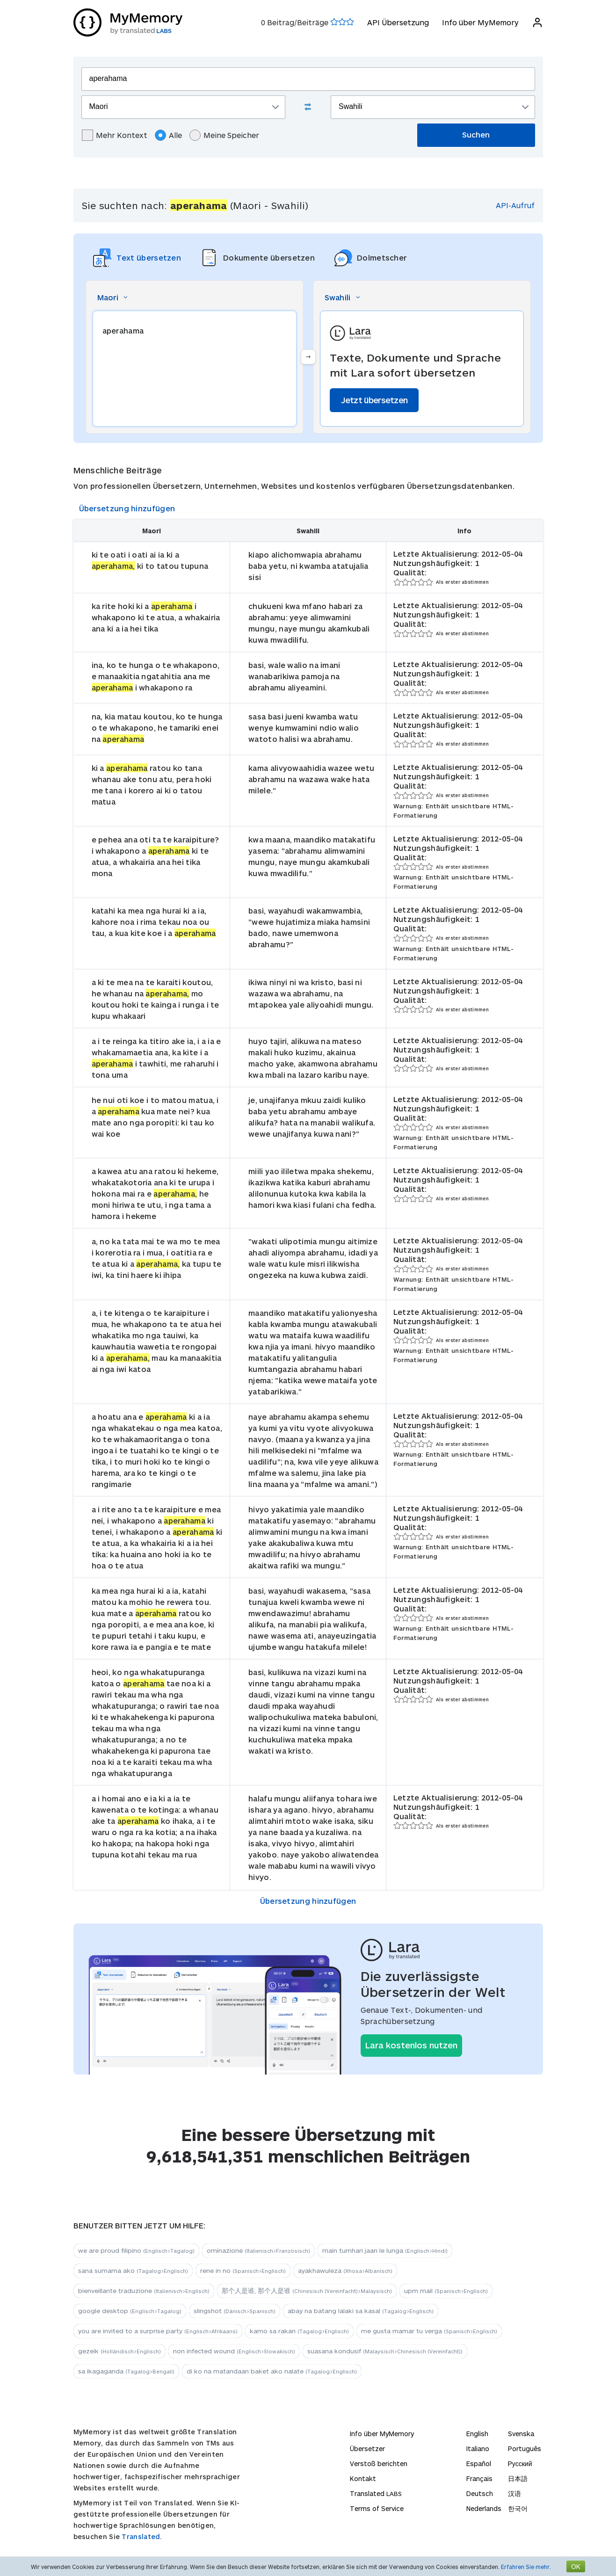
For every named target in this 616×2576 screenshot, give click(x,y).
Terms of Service (377, 2508)
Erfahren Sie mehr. (526, 2566)
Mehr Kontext (114, 135)
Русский (520, 2463)
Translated (376, 2493)
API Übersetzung (398, 22)
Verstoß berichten (378, 2463)
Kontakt (363, 2478)
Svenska (521, 2434)
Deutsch (479, 2493)
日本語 (518, 2478)
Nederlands (483, 2508)
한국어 (518, 2508)
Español (478, 2463)
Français (479, 2478)
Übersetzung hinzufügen (127, 508)
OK (575, 2566)
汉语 (514, 2493)
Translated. (142, 2536)
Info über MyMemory (480, 22)
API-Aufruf (515, 205)
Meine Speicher (224, 135)
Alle (168, 135)
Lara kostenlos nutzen (411, 2045)
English (477, 2434)
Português (524, 2449)
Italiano (477, 2449)
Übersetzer (367, 2449)
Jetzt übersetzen (374, 400)
